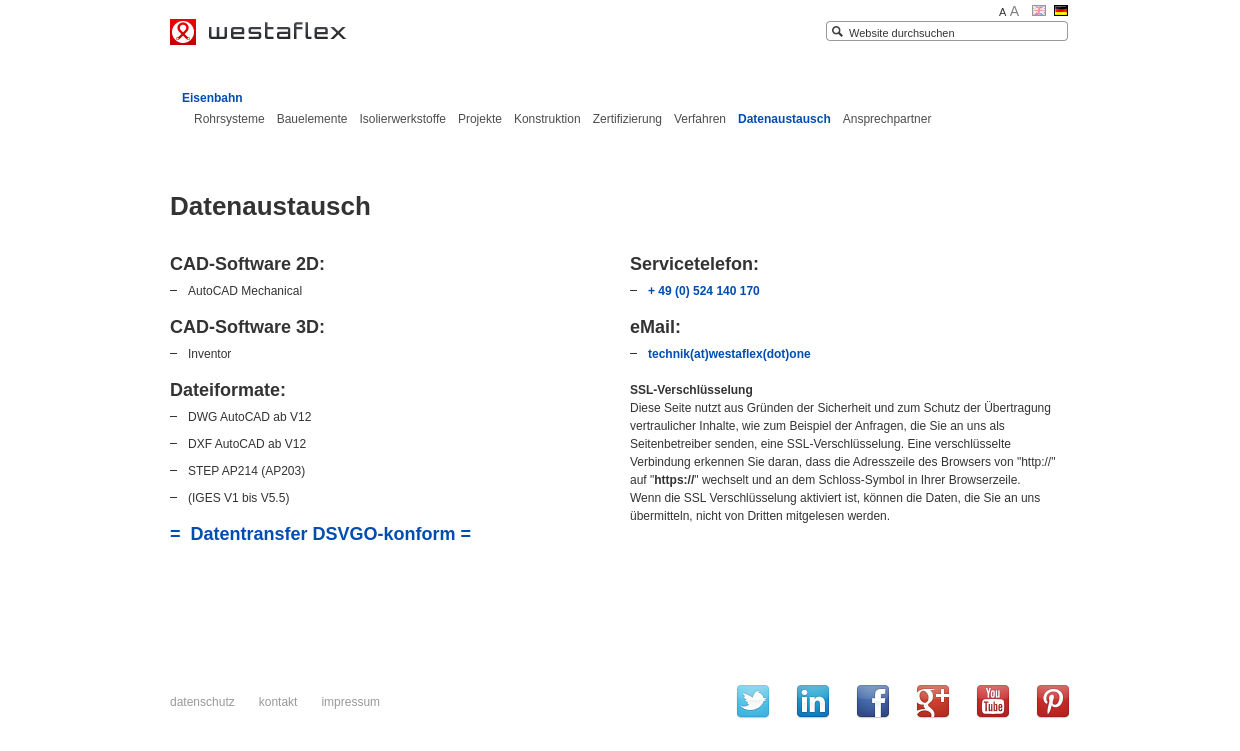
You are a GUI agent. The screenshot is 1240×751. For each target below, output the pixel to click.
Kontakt (278, 702)
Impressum (350, 702)
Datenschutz (202, 702)
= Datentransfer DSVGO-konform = (320, 534)
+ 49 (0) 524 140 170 (704, 291)
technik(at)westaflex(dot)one (729, 354)
